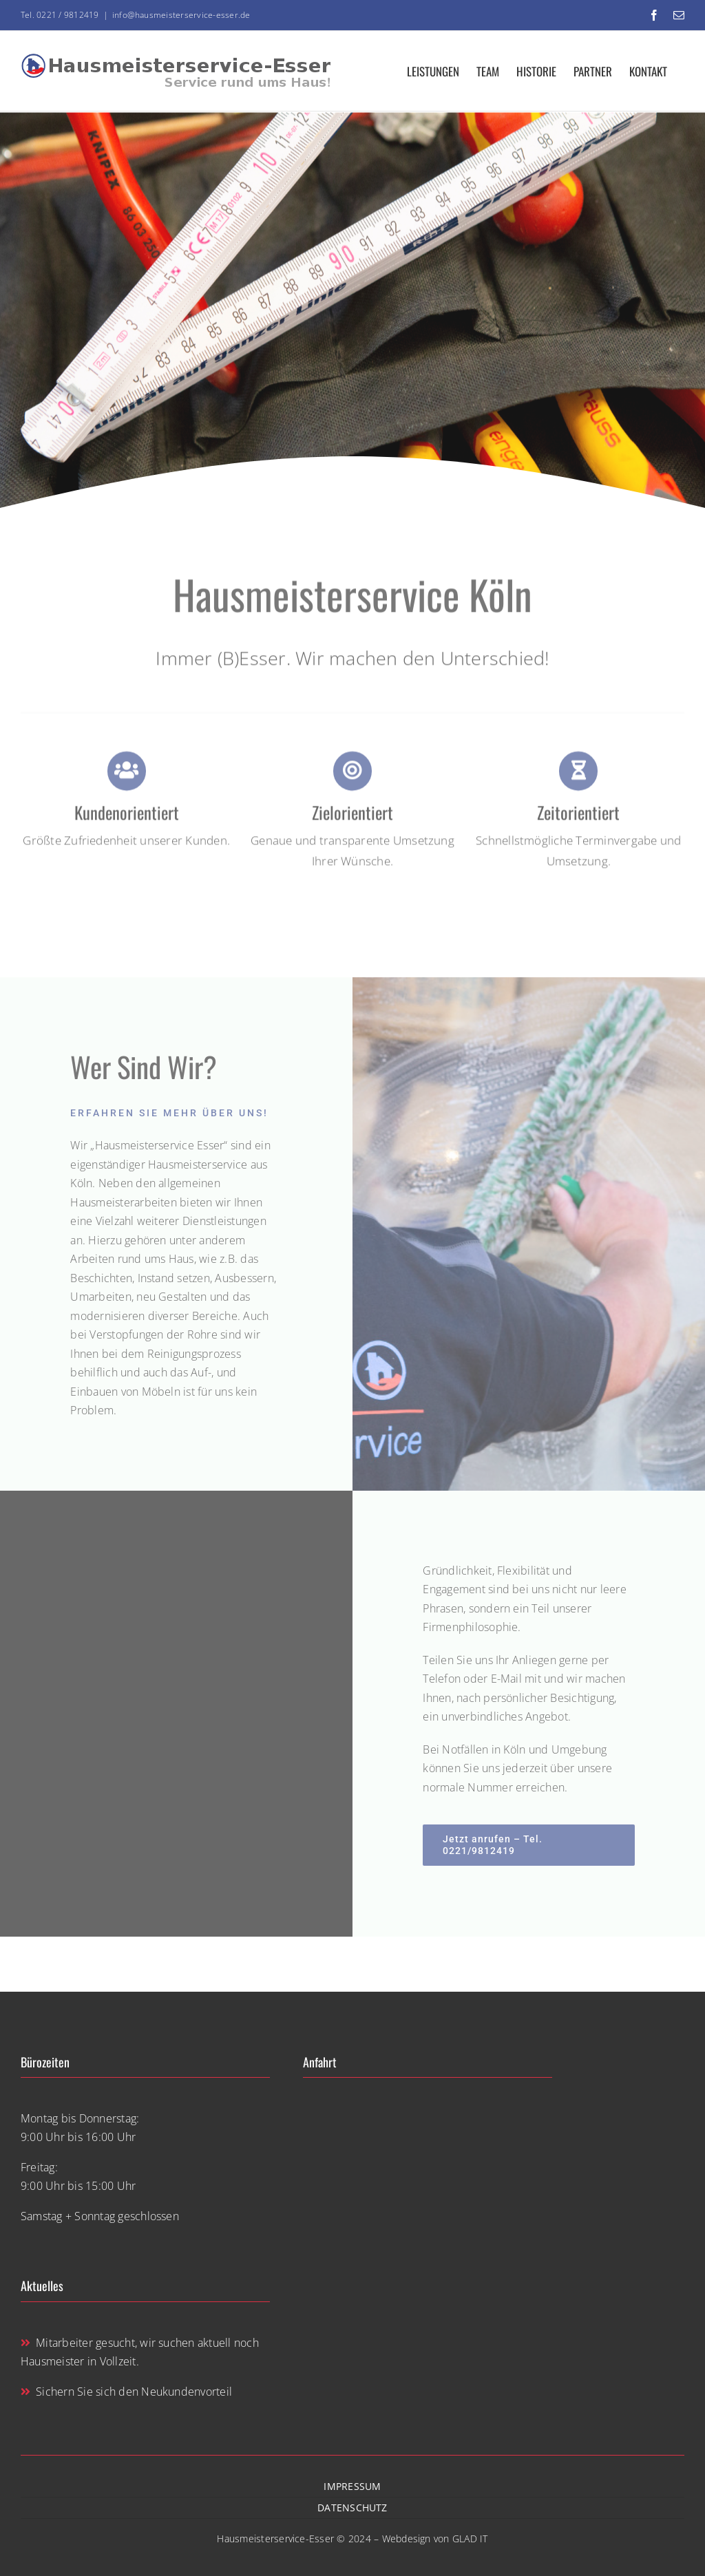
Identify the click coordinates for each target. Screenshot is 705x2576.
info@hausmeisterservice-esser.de (181, 15)
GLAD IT (470, 2538)
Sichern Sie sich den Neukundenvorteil (126, 2391)
